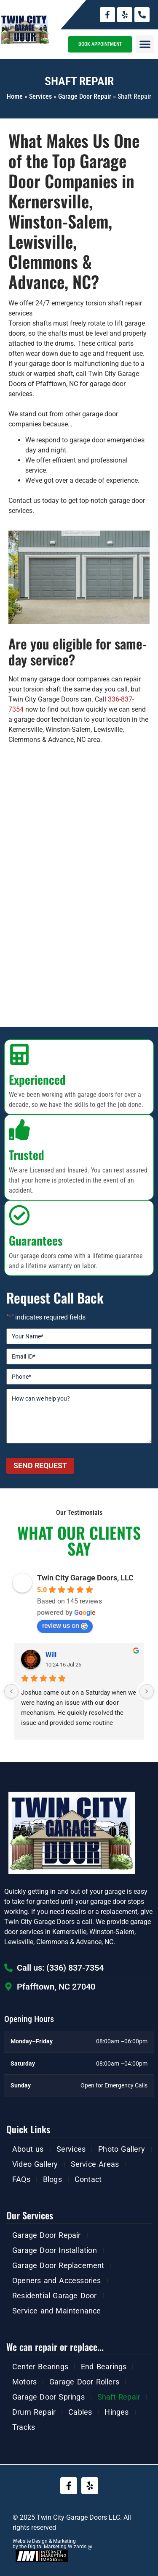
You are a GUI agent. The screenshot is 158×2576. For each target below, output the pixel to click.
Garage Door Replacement (58, 2265)
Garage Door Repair (84, 96)
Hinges (116, 2412)
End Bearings (103, 2366)
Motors (24, 2381)
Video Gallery (35, 2164)
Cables (80, 2412)
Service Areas (95, 2164)
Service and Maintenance (56, 2310)
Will (51, 1655)
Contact (88, 2179)
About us (28, 2149)
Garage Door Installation (54, 2250)
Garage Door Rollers (84, 2381)
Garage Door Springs (48, 2396)
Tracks (23, 2427)
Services (40, 96)
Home (15, 96)
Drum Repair (34, 2412)
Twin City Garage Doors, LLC (85, 1577)
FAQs (21, 2179)
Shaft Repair (118, 2396)
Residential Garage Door (54, 2295)
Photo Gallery (121, 2149)
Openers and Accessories (56, 2280)
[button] (145, 44)
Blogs (52, 2179)
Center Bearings (40, 2366)
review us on (65, 1626)
